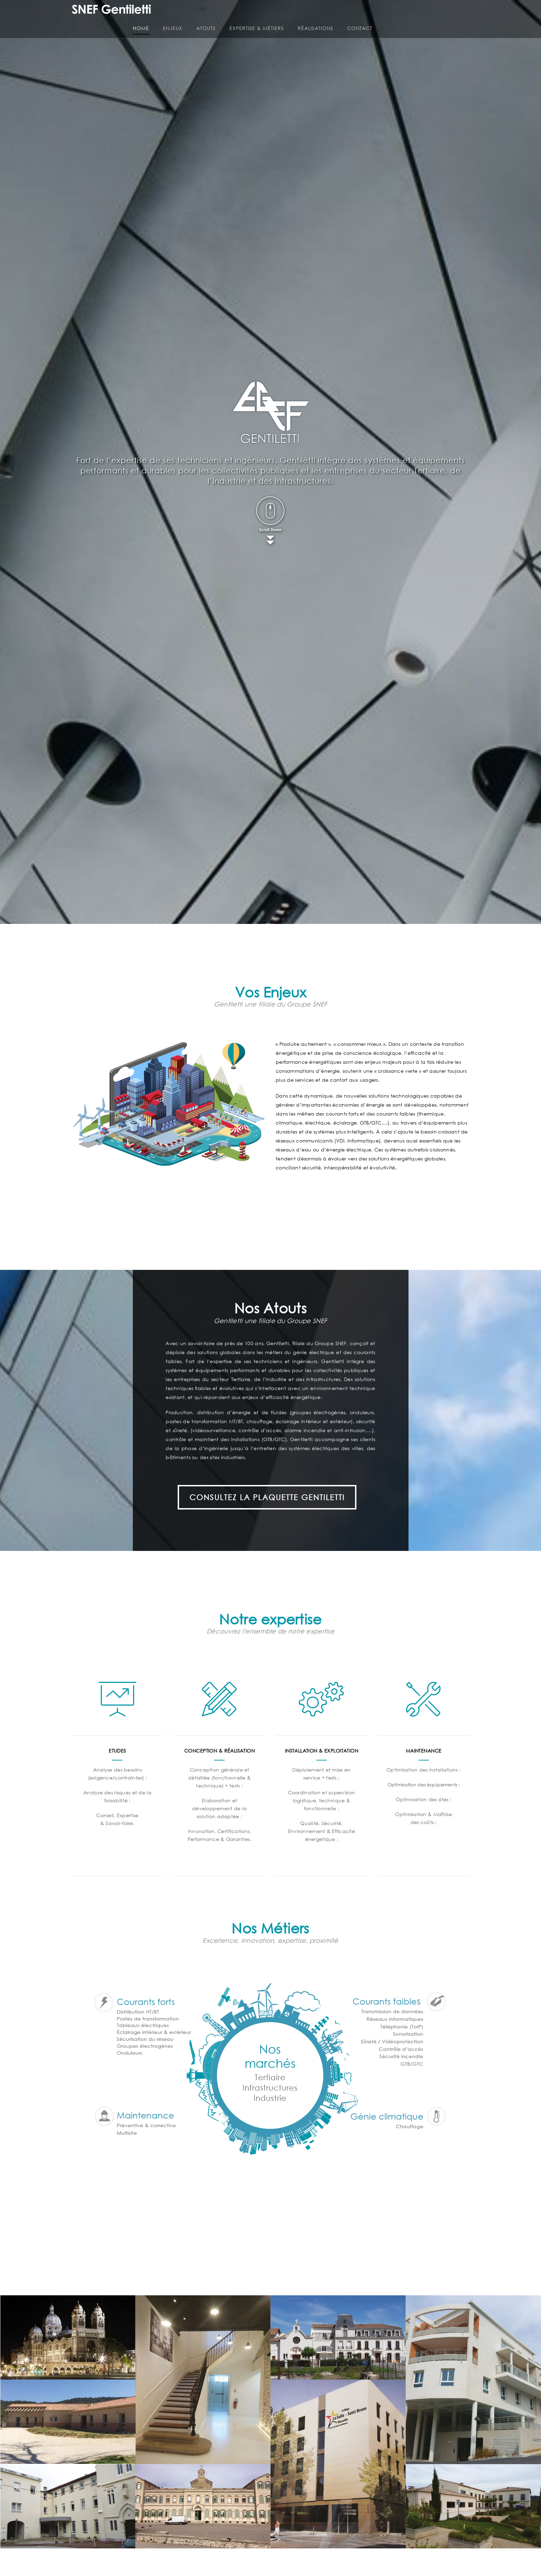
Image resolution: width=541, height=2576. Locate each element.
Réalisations (416, 13)
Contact (460, 13)
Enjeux (273, 13)
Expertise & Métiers (357, 13)
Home (242, 13)
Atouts (306, 13)
